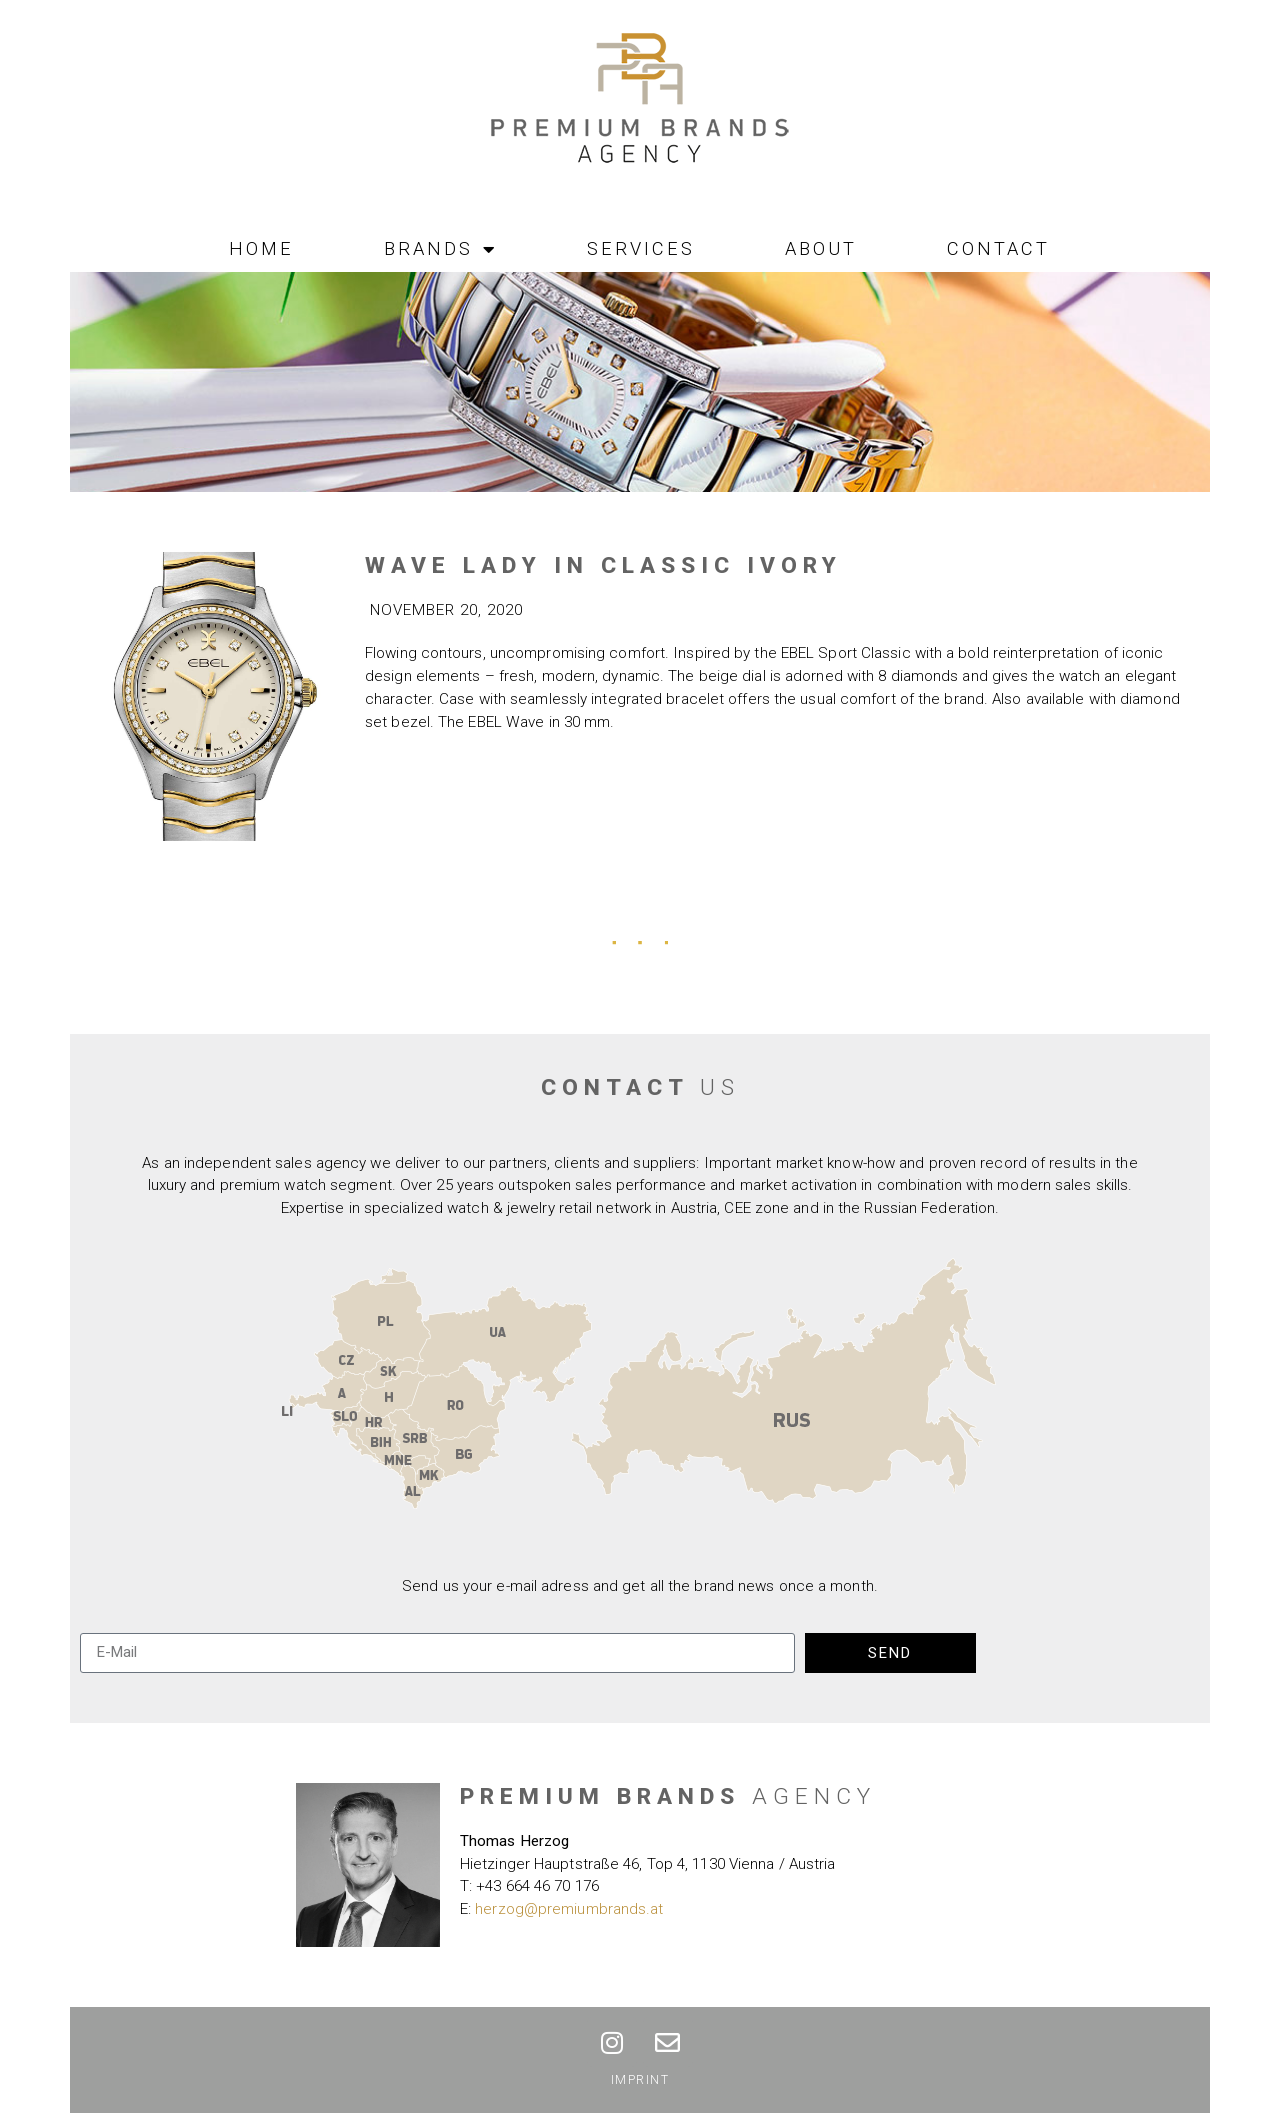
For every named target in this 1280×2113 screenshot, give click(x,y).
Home (261, 248)
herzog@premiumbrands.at (569, 1909)
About (821, 248)
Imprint (640, 2080)
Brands (440, 249)
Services (641, 248)
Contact (998, 248)
